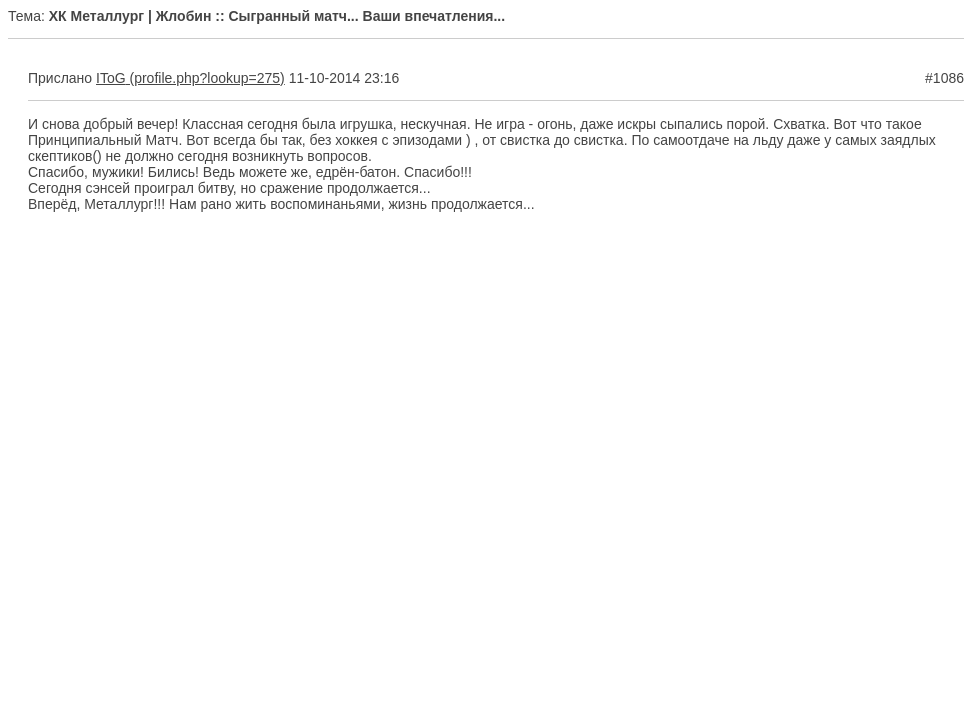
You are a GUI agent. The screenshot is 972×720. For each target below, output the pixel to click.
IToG (111, 78)
